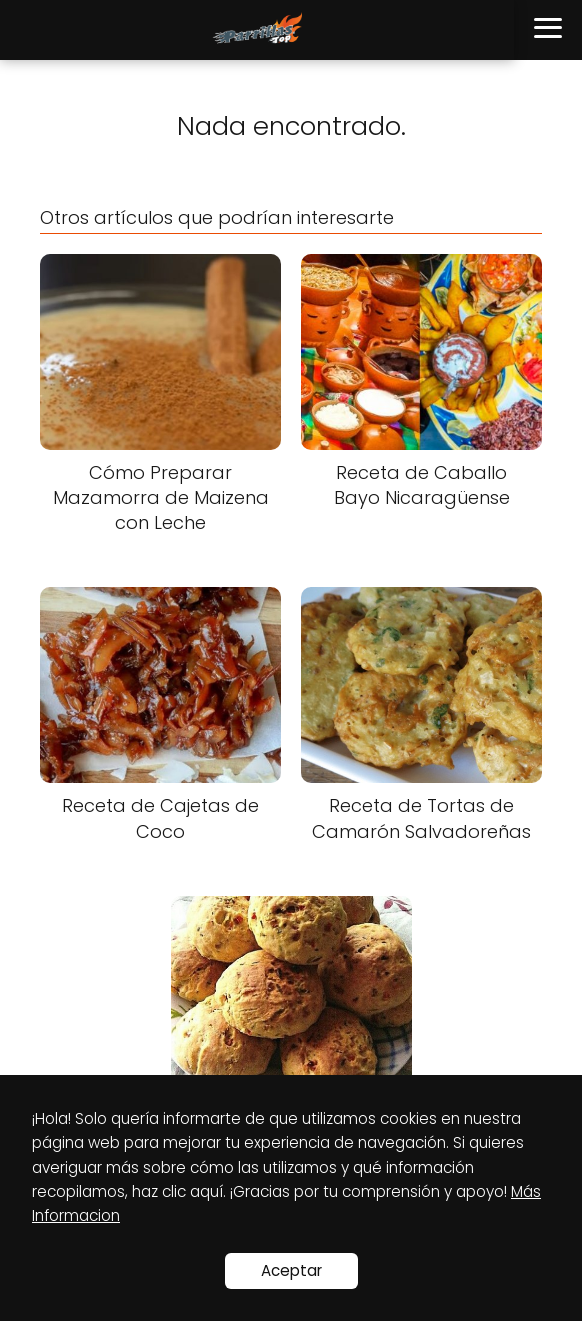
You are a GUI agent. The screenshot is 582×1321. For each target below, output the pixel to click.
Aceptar (291, 1270)
